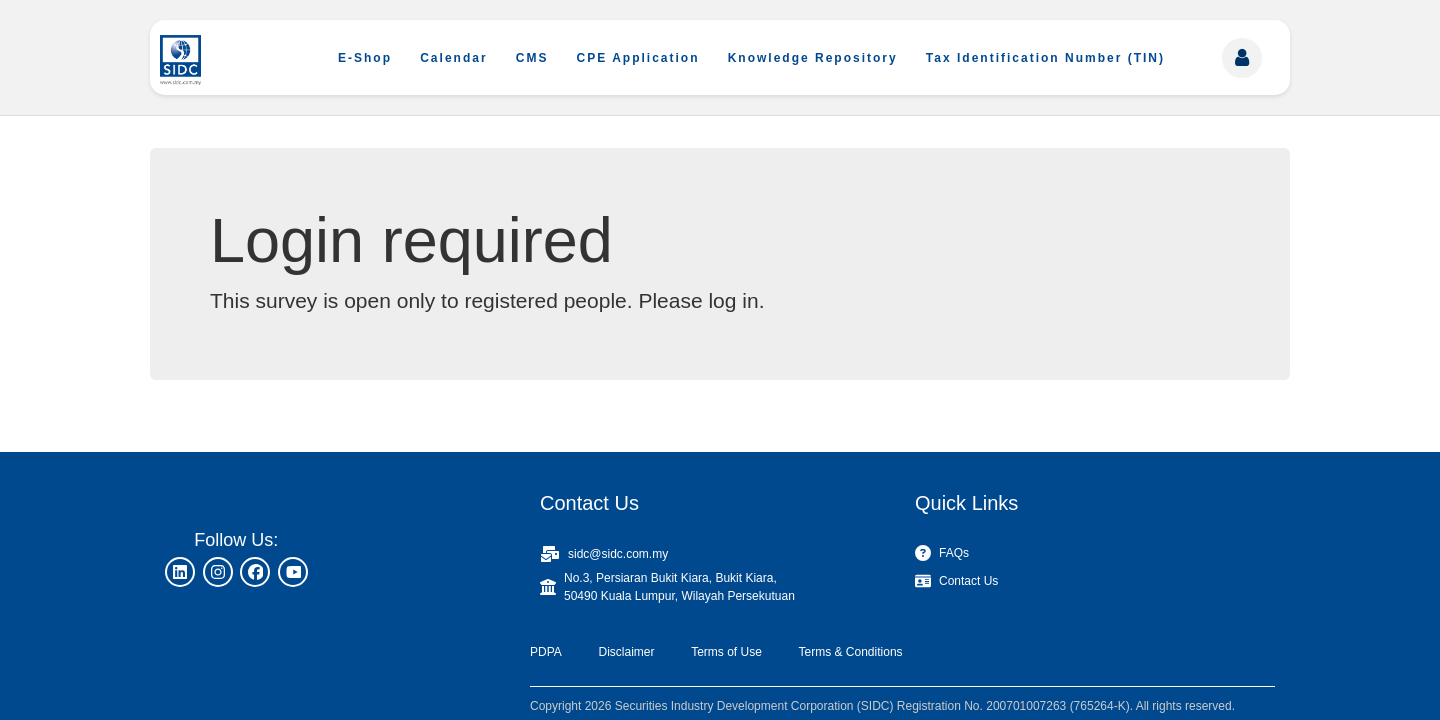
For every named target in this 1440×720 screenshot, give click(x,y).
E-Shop (365, 58)
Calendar (453, 58)
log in (733, 300)
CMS (532, 58)
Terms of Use (726, 652)
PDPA (546, 652)
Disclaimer (626, 652)
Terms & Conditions (851, 652)
